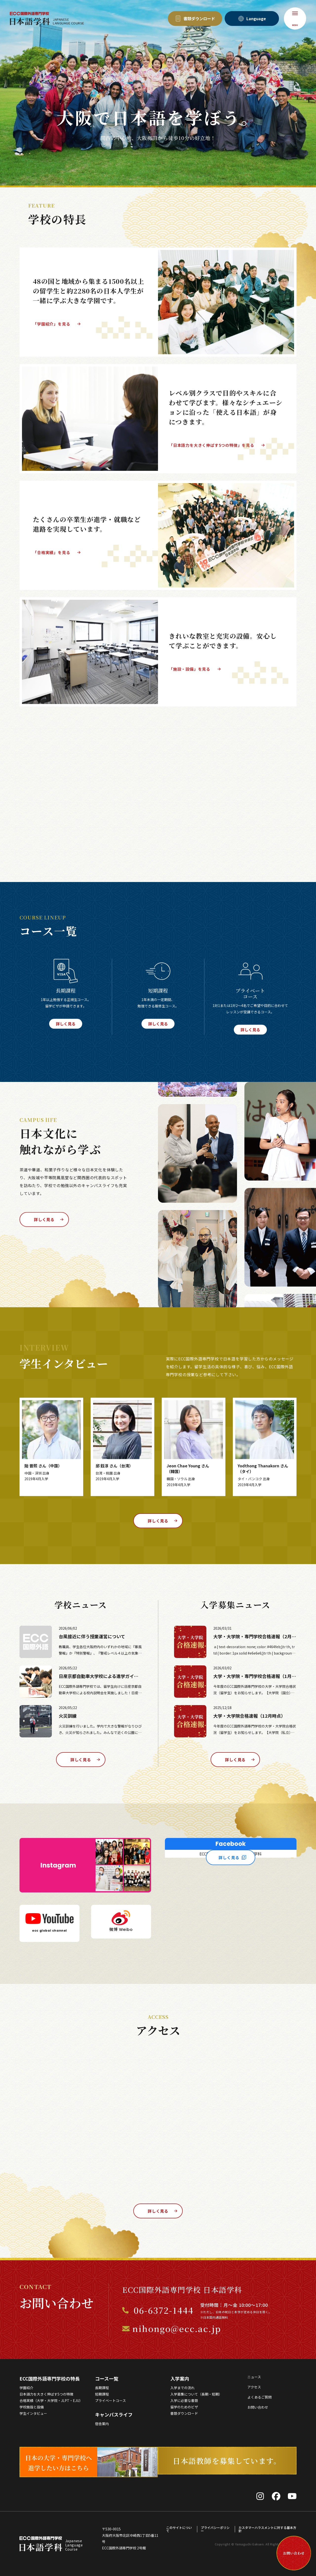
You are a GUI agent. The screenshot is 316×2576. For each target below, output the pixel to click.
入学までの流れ (182, 2387)
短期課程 (102, 2394)
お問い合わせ (257, 2407)
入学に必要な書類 (184, 2400)
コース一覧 (106, 2378)
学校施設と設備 (32, 2406)
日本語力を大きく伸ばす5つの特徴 (46, 2394)
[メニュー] (295, 18)
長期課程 (102, 2387)
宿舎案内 (102, 2423)
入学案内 (179, 2378)
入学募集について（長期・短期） (196, 2394)
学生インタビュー (33, 2413)
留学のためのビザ (184, 2406)
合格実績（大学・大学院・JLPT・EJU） (51, 2400)
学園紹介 (26, 2387)
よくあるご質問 (259, 2397)
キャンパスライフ (114, 2414)
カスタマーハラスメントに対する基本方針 (267, 2526)
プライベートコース (110, 2400)
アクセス (254, 2386)
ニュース (254, 2376)
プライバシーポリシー (215, 2526)
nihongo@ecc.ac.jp (176, 2328)
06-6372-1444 (163, 2310)
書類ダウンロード (184, 2413)
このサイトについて (179, 2526)
